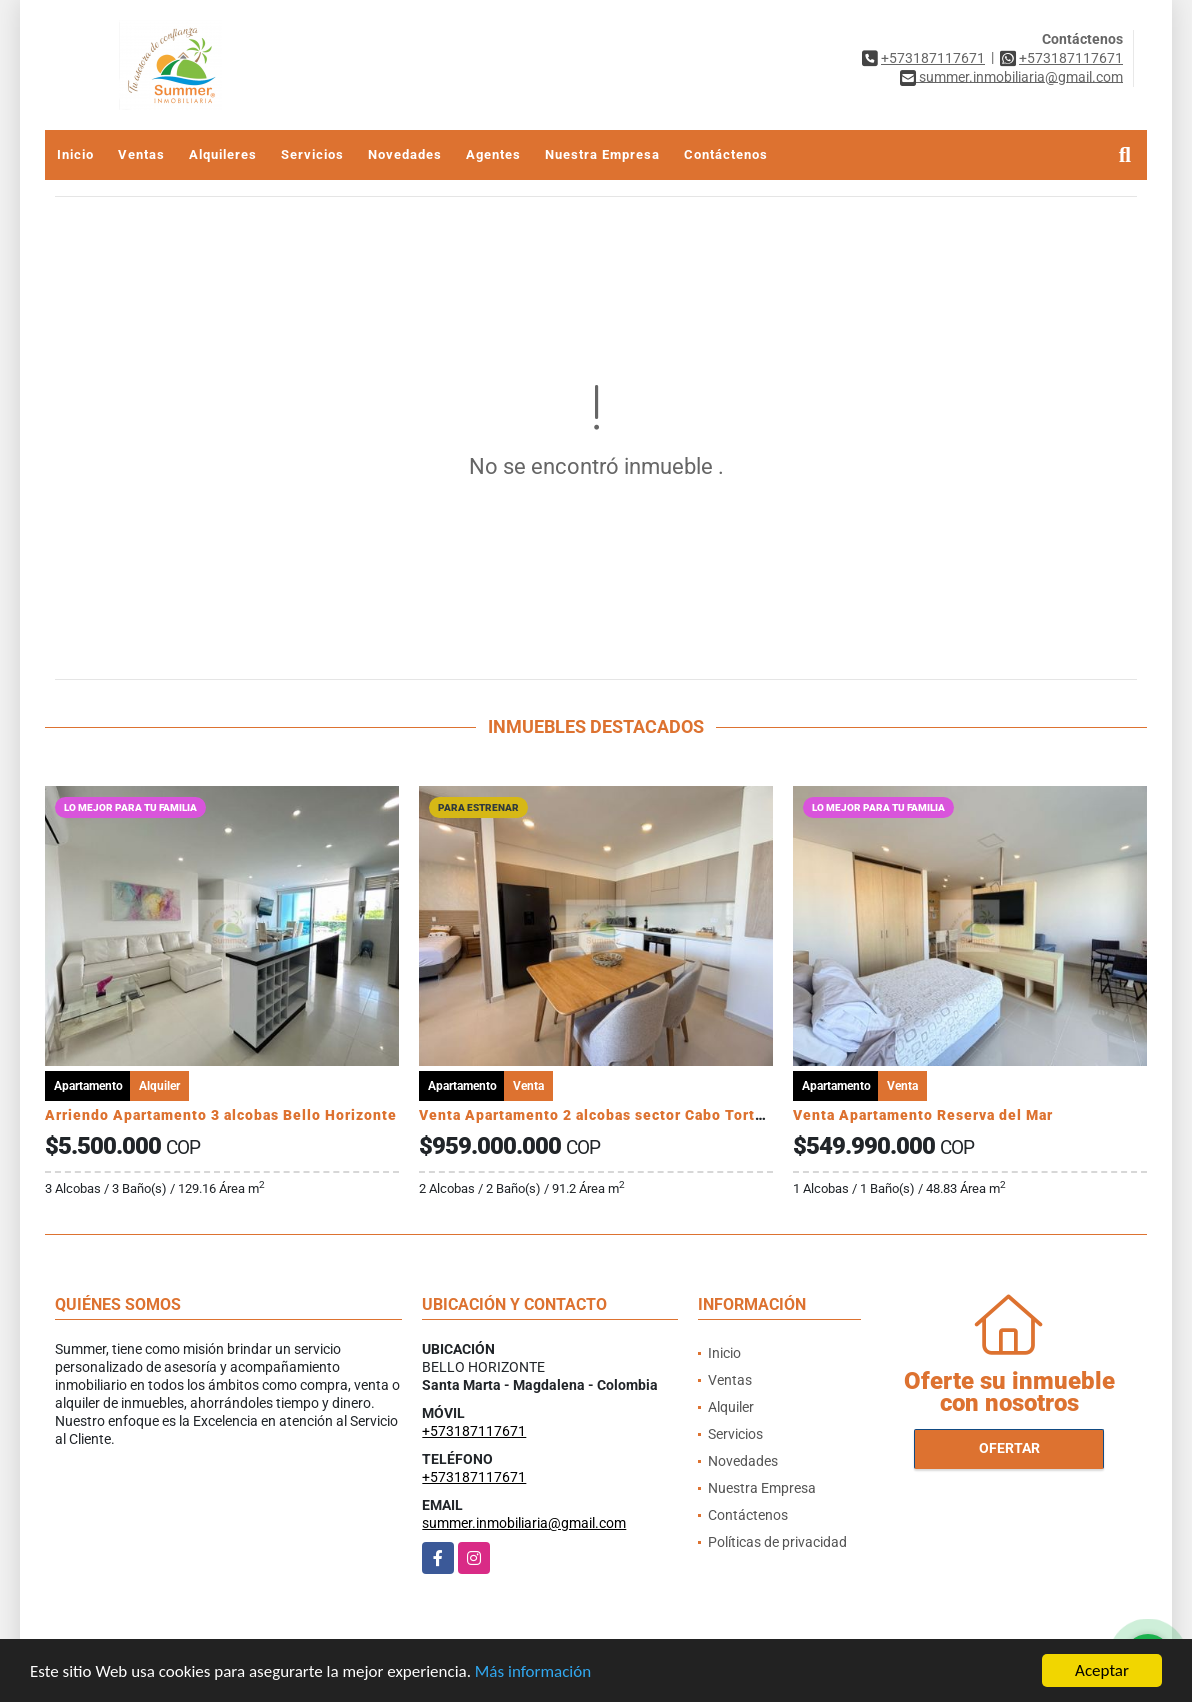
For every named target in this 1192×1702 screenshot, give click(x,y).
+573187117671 (933, 58)
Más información (533, 1672)
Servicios (312, 154)
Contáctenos (726, 154)
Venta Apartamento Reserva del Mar (923, 1115)
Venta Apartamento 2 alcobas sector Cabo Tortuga (600, 1115)
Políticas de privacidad (777, 1542)
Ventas (141, 154)
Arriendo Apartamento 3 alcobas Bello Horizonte (221, 1115)
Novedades (405, 154)
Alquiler (731, 1407)
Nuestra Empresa (602, 154)
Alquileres (223, 154)
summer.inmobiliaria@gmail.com (524, 1523)
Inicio (75, 154)
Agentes (493, 154)
